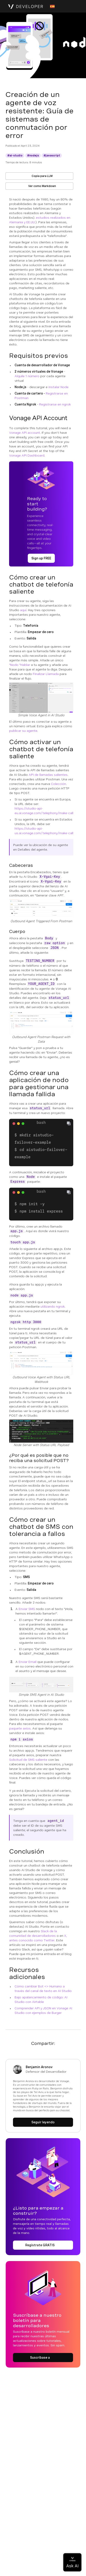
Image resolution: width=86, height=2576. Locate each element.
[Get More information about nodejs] (33, 155)
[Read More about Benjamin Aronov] (43, 2122)
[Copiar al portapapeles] (68, 1123)
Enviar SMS (27, 1609)
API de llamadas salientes (48, 774)
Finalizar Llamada (46, 674)
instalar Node (58, 387)
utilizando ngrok (52, 1306)
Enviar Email (27, 1662)
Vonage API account (24, 432)
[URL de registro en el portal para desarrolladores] (41, 558)
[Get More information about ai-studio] (14, 155)
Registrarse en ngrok (55, 404)
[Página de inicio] (25, 6)
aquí (23, 610)
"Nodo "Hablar (19, 665)
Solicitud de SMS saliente (28, 1759)
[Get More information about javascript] (52, 155)
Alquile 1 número (27, 376)
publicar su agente (23, 730)
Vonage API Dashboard (26, 455)
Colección (58, 784)
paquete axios (20, 1728)
